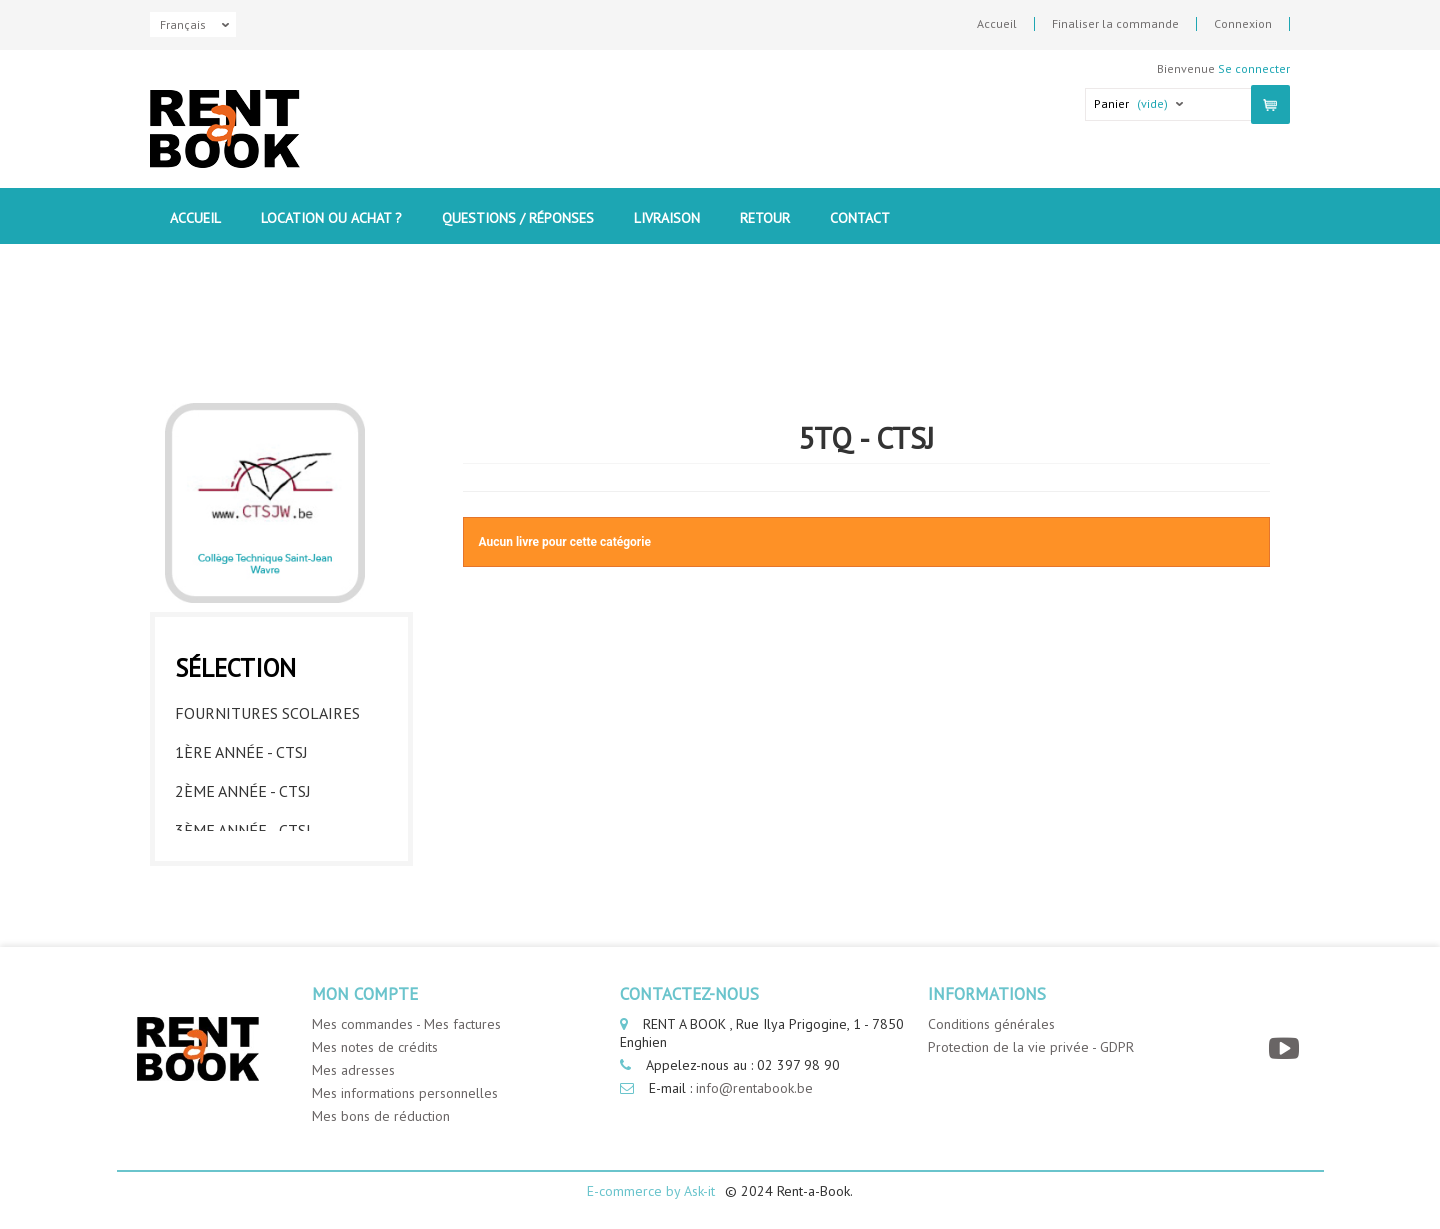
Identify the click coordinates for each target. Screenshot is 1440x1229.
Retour (765, 218)
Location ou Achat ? (331, 218)
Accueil (997, 24)
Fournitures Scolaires (267, 582)
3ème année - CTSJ (243, 699)
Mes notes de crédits (375, 1047)
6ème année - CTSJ (243, 816)
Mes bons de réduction (381, 1116)
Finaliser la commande (1115, 24)
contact (860, 218)
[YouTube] (1286, 1048)
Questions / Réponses (518, 218)
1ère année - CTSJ (241, 621)
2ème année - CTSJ (243, 660)
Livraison (667, 218)
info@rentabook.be (754, 1088)
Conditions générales (991, 1024)
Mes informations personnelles (405, 1093)
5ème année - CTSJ (243, 777)
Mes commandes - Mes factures (406, 1024)
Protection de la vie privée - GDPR (1031, 1047)
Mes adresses (353, 1070)
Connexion (1243, 24)
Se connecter (1254, 68)
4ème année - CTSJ (243, 738)
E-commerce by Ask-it (651, 1191)
